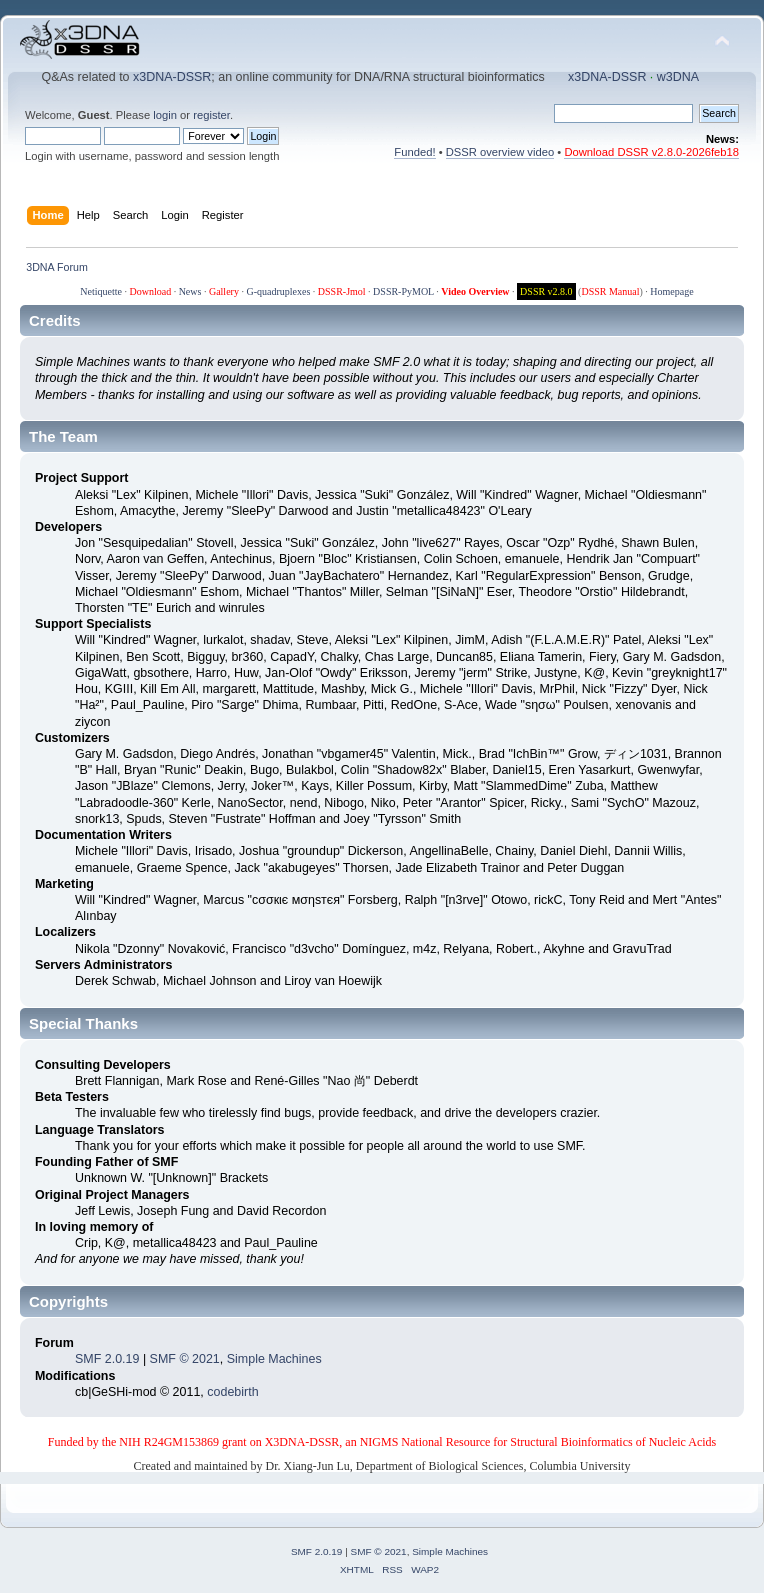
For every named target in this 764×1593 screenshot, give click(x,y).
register (211, 115)
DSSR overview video (500, 152)
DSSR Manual (610, 291)
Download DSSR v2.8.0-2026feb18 (651, 152)
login (165, 115)
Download (150, 291)
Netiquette (101, 291)
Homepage (671, 291)
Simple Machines (274, 1359)
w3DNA (678, 77)
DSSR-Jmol (342, 291)
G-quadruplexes (278, 291)
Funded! (414, 152)
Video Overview (475, 291)
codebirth (232, 1392)
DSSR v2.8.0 (546, 291)
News (190, 291)
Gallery (224, 291)
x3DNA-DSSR (172, 77)
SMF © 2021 (185, 1359)
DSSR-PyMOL (403, 291)
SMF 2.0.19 (107, 1359)
